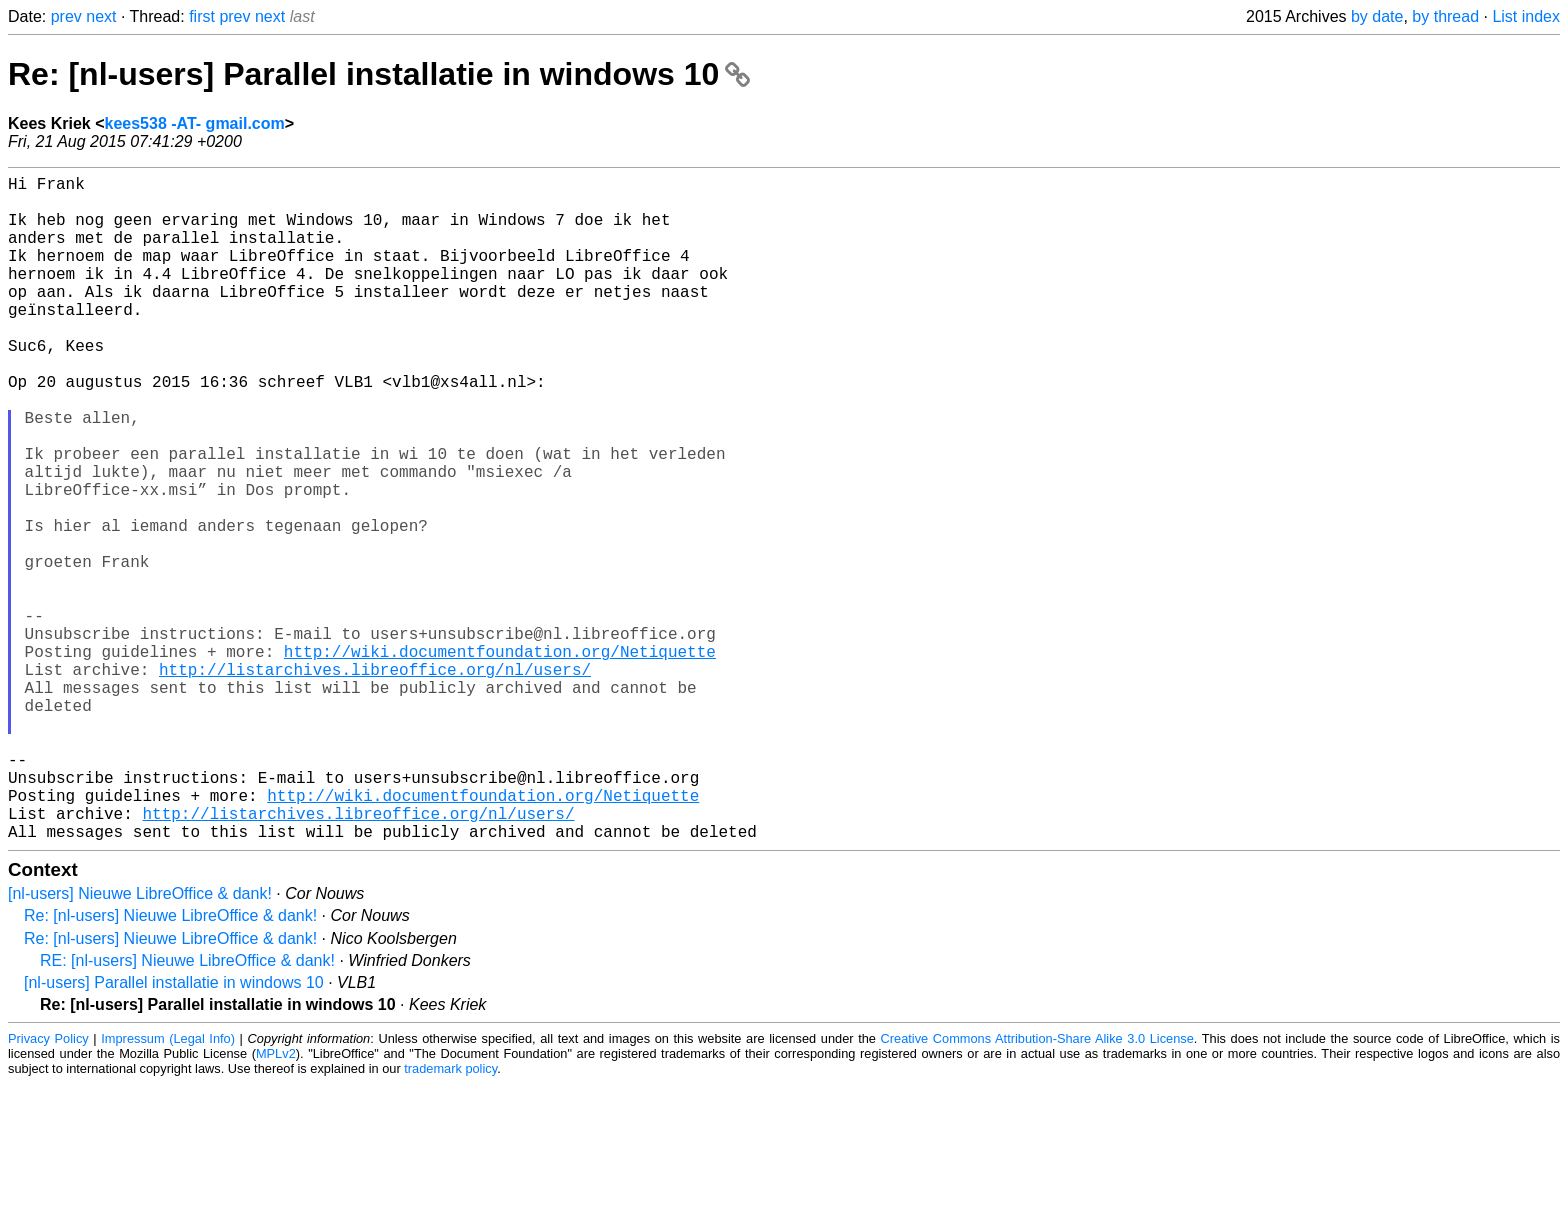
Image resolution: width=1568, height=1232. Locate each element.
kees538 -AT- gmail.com (195, 123)
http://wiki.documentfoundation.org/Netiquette (500, 759)
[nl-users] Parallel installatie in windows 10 (174, 1130)
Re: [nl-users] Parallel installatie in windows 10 (379, 74)
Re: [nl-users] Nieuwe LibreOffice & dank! (170, 1063)
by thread (1445, 16)
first (202, 16)
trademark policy (450, 1216)
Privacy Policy (48, 1186)
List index (1526, 16)
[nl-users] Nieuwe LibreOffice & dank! (140, 1041)
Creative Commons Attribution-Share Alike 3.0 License (1037, 1186)
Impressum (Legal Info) (168, 1186)
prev (66, 16)
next (101, 16)
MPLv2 (276, 1201)
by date (1377, 16)
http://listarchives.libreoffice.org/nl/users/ (375, 781)
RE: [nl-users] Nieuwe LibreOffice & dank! (187, 1108)
